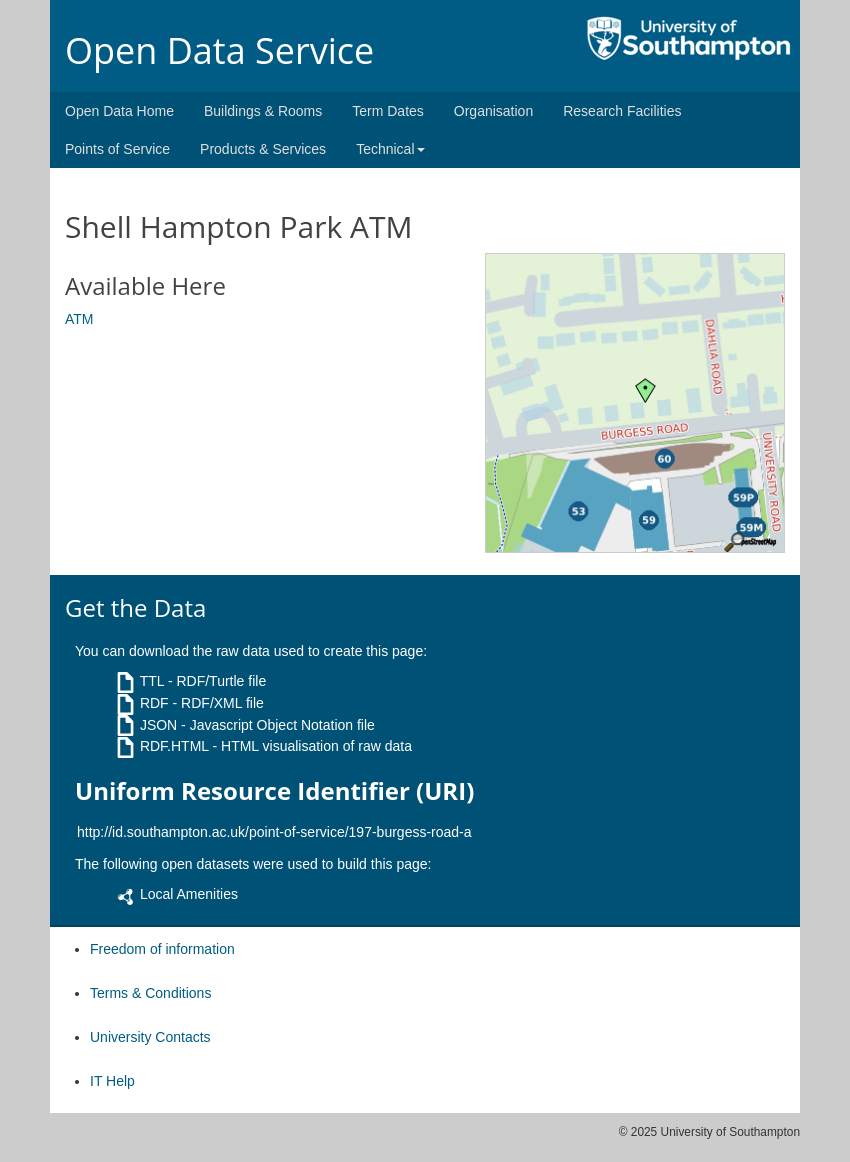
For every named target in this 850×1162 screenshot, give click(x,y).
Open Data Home (119, 111)
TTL (152, 681)
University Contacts (150, 1037)
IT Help (112, 1081)
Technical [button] (390, 149)
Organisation (493, 111)
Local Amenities (189, 894)
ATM (79, 319)
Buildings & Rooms (263, 111)
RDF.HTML (174, 746)
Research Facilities (622, 111)
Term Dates (388, 111)
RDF (154, 703)
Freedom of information (162, 949)
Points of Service (117, 149)
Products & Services (263, 149)
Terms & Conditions (150, 993)
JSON (158, 725)
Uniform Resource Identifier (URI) (274, 791)
